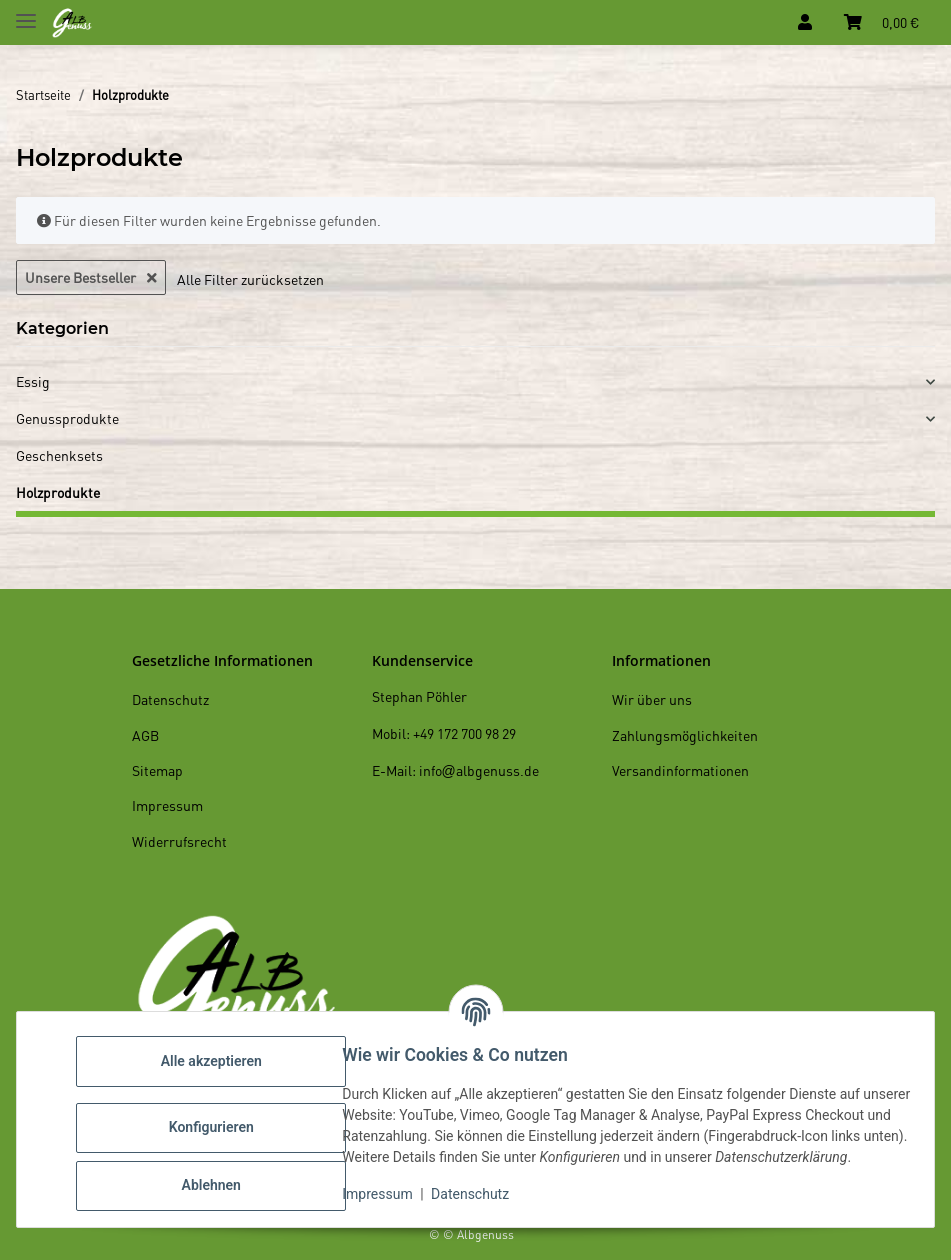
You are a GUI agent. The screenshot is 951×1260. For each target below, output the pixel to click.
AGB (145, 735)
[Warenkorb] (881, 22)
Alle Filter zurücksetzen (250, 279)
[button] (805, 22)
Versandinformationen (680, 770)
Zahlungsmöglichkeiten (685, 735)
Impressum (386, 1200)
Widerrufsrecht (179, 841)
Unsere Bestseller (91, 277)
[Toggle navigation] (26, 12)
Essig (33, 381)
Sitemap (157, 770)
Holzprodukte (58, 492)
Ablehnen (219, 1180)
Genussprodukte (67, 418)
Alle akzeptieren (219, 1056)
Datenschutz (479, 1200)
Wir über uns (652, 699)
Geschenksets (59, 455)
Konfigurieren (219, 1122)
